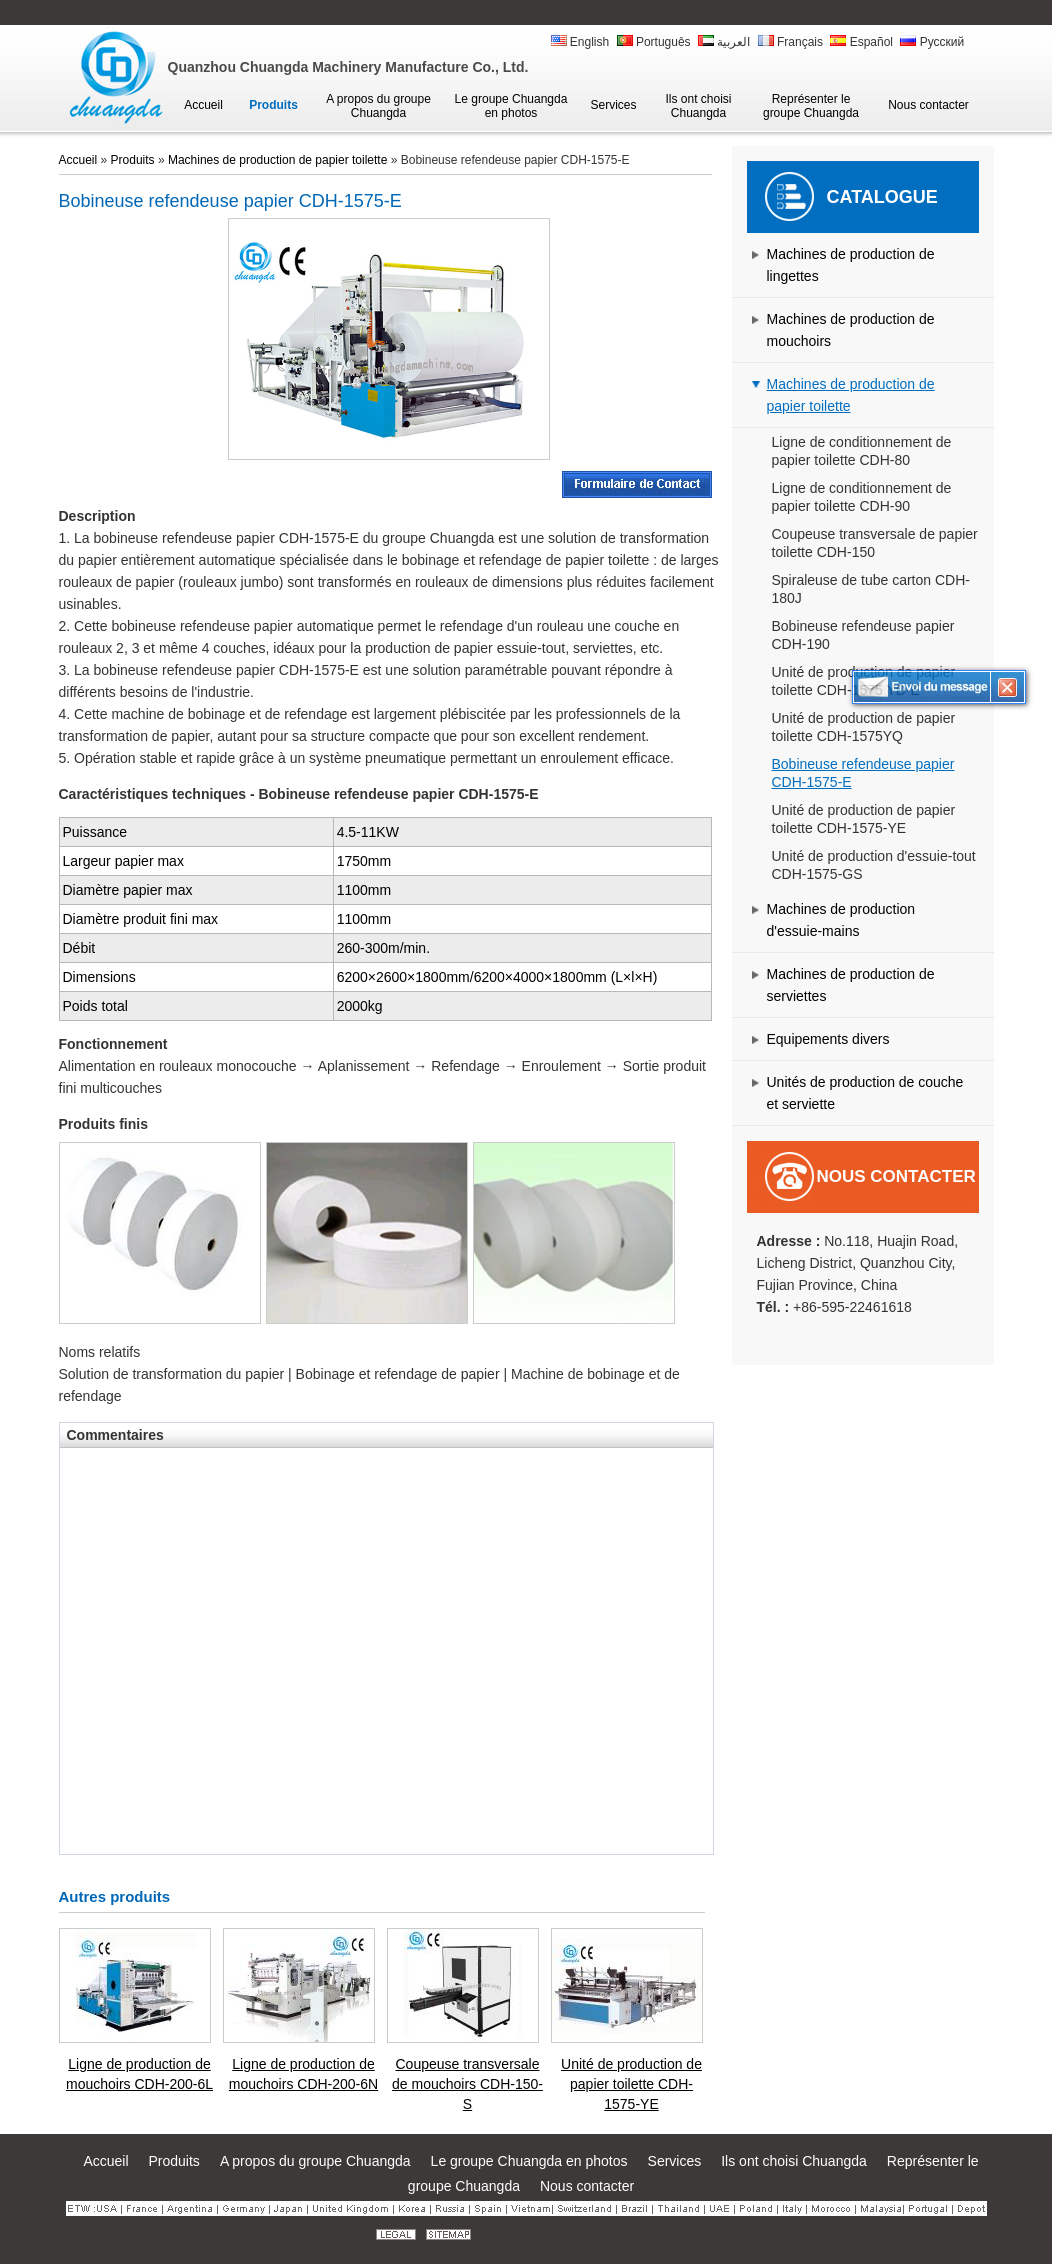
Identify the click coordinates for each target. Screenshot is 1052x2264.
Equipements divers (828, 1039)
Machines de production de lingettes (851, 265)
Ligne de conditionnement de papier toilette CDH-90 (862, 497)
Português (654, 42)
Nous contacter (896, 1176)
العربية (724, 42)
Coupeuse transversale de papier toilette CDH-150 (875, 543)
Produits (133, 160)
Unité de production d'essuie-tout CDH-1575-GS (874, 865)
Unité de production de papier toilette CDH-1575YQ (864, 727)
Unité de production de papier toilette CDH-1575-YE (864, 819)
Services (675, 2161)
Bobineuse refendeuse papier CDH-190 (863, 635)
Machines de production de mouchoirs (851, 330)
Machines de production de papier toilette (851, 395)
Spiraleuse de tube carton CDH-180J (871, 589)
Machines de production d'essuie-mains (841, 920)
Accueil (78, 160)
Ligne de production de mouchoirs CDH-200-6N (303, 2074)
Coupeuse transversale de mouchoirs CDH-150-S (467, 2084)
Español (861, 42)
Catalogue (882, 197)
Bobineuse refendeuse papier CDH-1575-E (863, 773)
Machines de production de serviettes (851, 985)
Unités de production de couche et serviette (865, 1093)
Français (790, 42)
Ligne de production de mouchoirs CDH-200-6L (139, 2074)
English (580, 42)
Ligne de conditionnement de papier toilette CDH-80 (862, 451)
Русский (932, 42)
